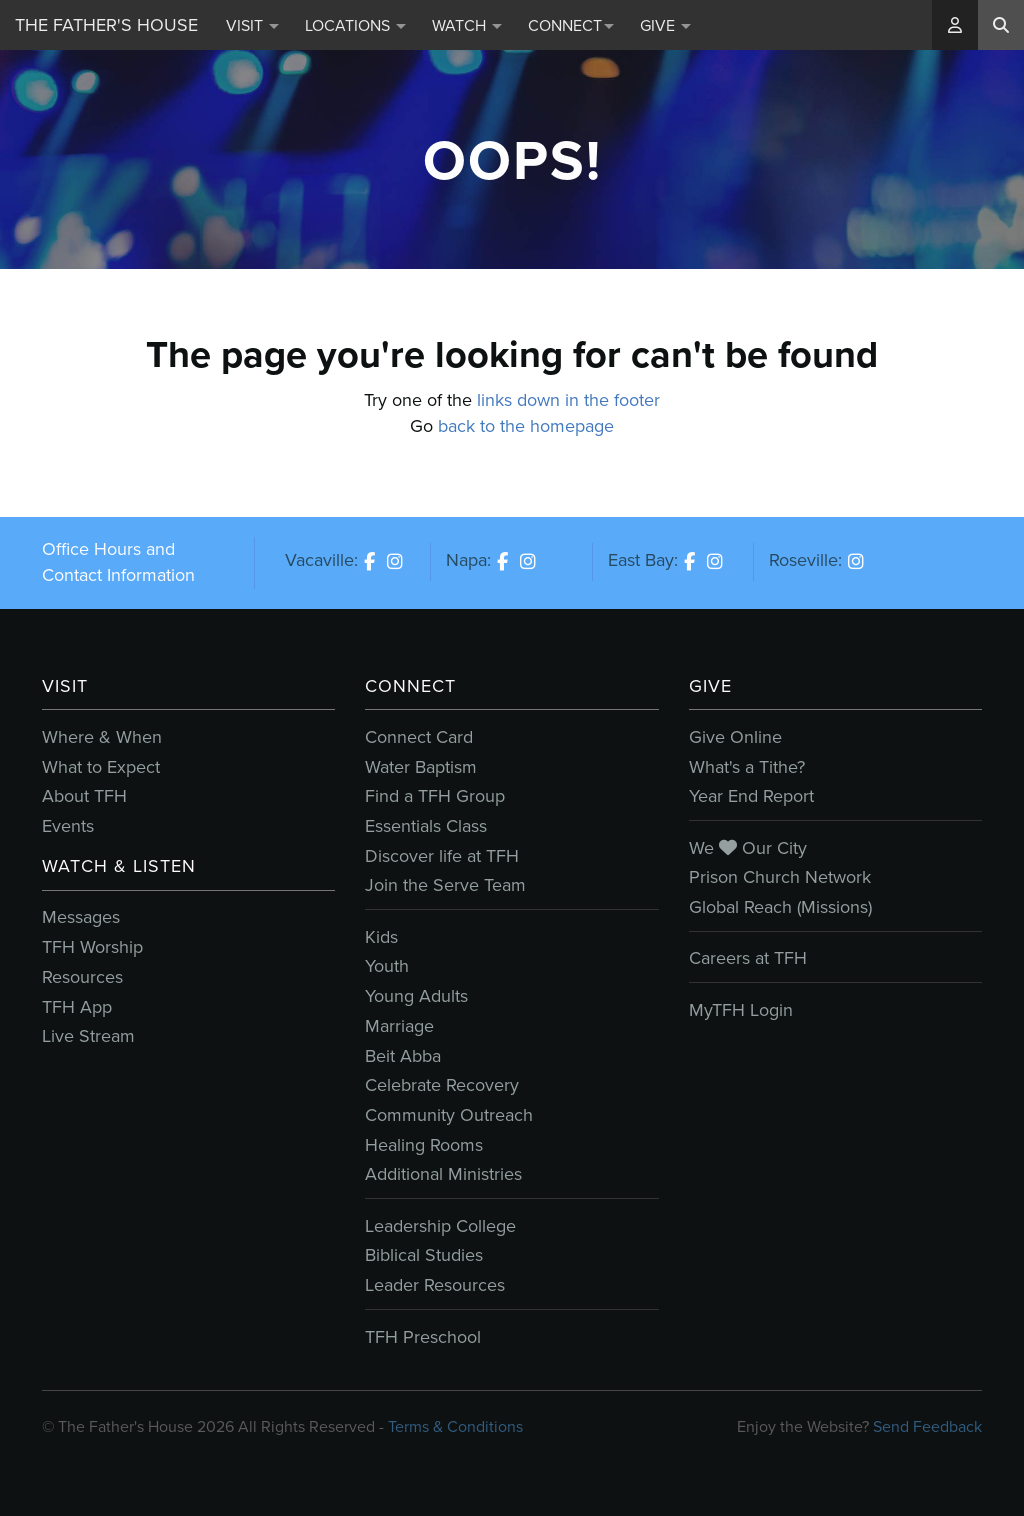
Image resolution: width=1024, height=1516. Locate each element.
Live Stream (88, 1036)
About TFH (84, 796)
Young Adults (416, 996)
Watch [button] (467, 25)
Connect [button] (571, 25)
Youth (387, 966)
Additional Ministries (443, 1174)
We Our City (748, 848)
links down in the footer (568, 400)
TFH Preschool (423, 1337)
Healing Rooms (424, 1145)
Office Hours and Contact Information (118, 562)
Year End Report (751, 796)
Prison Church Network (780, 877)
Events (68, 826)
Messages (81, 917)
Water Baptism (421, 767)
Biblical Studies (424, 1255)
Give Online (735, 737)
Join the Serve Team (445, 885)
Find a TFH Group (435, 796)
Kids (381, 937)
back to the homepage (526, 426)
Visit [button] (252, 25)
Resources (82, 977)
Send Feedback (927, 1426)
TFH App (77, 1007)
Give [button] (665, 25)
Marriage (399, 1026)
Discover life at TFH (442, 856)
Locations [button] (355, 25)
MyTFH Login (741, 1010)
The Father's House (106, 25)
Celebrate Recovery (442, 1085)
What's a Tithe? (747, 767)
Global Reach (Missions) (780, 907)
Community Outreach (449, 1115)
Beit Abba (403, 1056)
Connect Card (419, 737)
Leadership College (440, 1226)
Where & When (102, 737)
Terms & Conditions (455, 1426)
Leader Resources (435, 1285)
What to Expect (101, 767)
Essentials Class (426, 826)
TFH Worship (92, 947)
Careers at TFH (748, 958)
